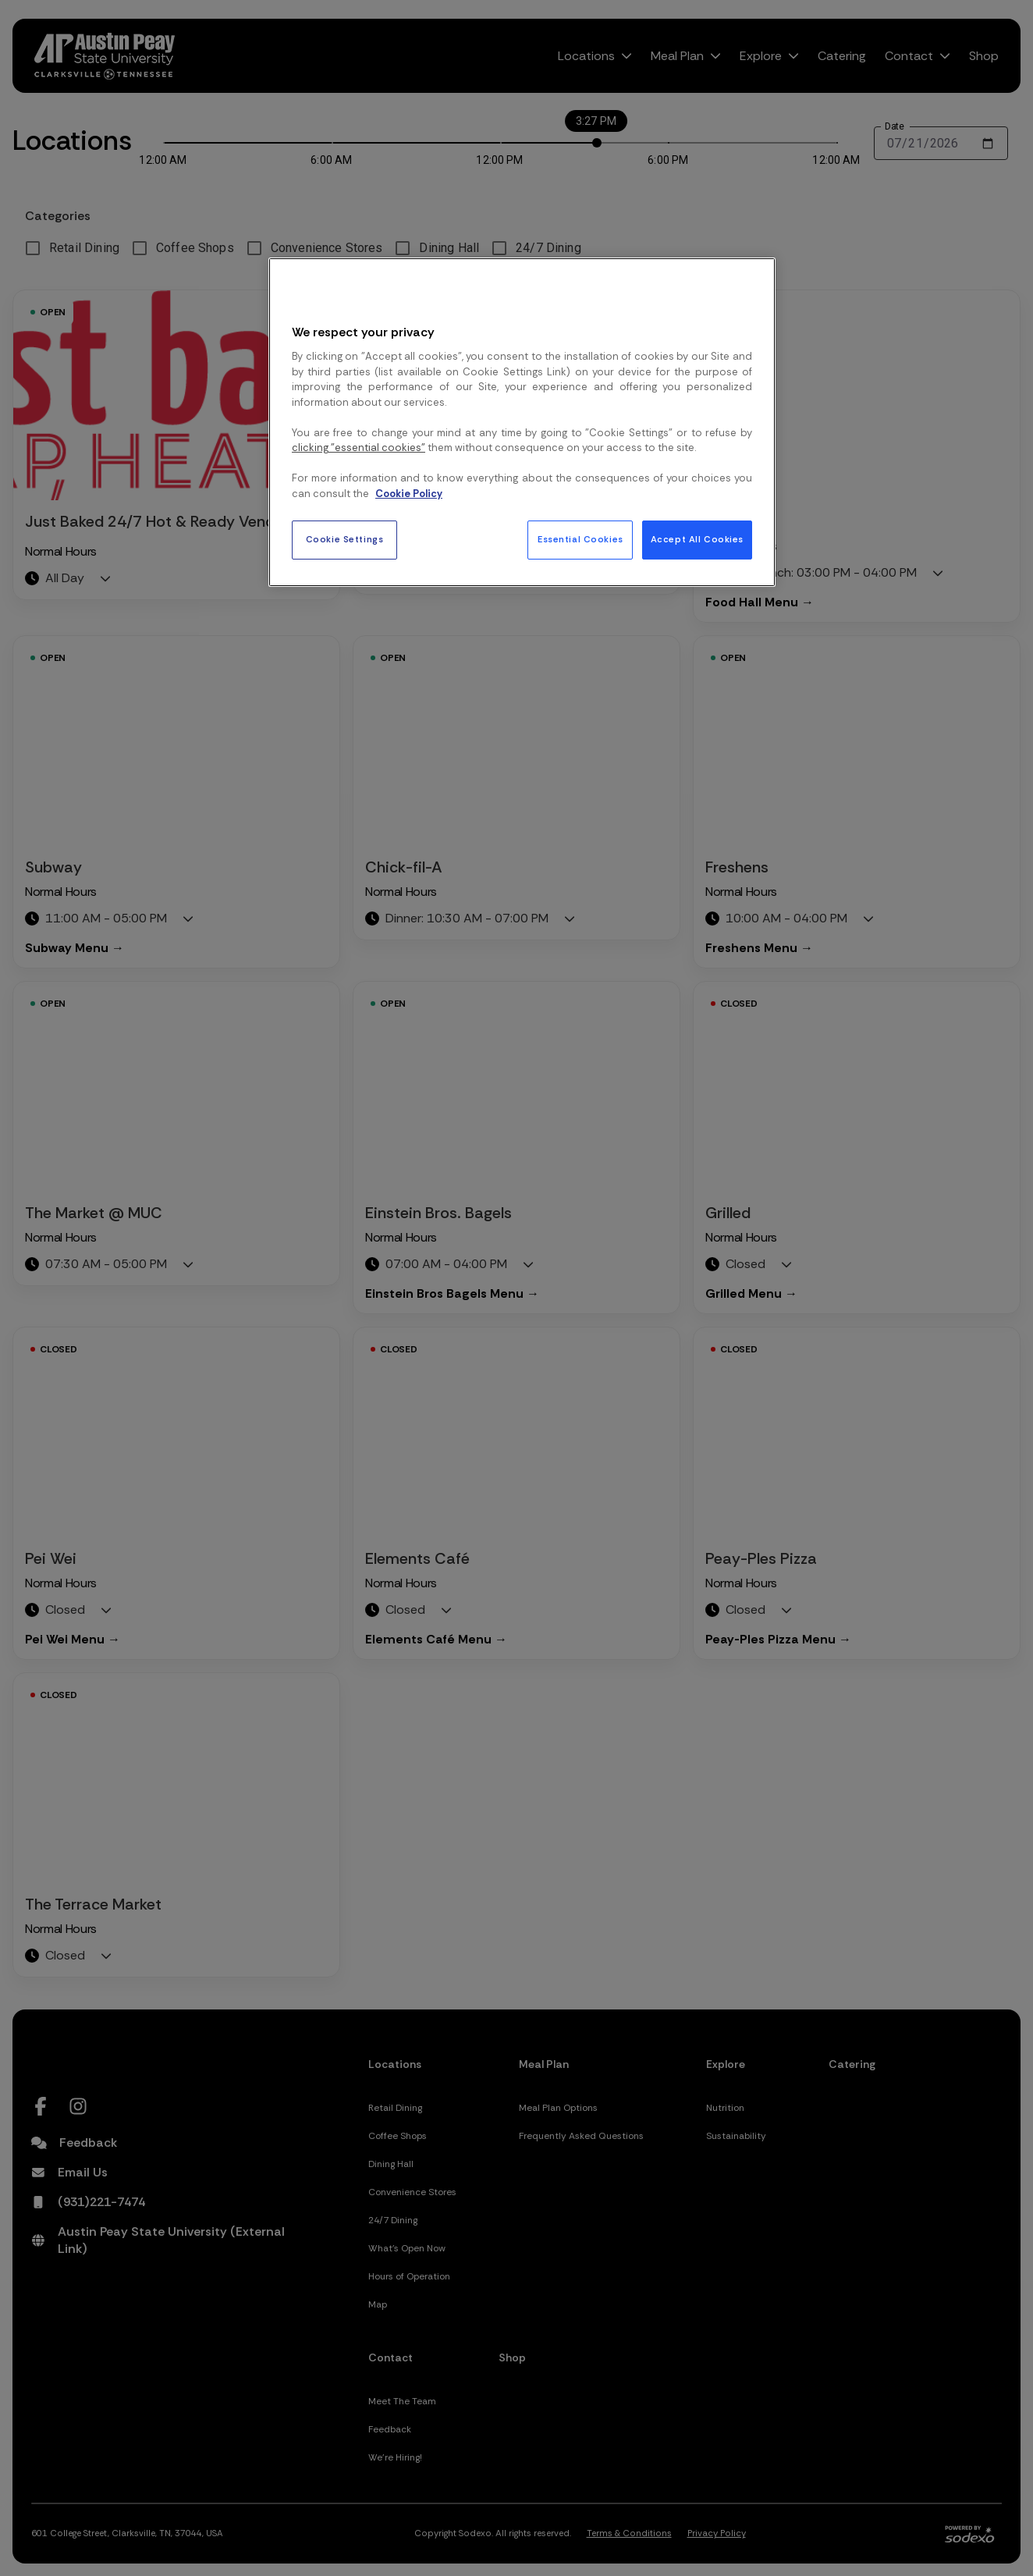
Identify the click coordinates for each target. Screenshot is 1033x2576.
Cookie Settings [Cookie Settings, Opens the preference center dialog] (345, 539)
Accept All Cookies (697, 539)
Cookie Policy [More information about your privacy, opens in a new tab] (408, 493)
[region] (522, 422)
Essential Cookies (580, 539)
